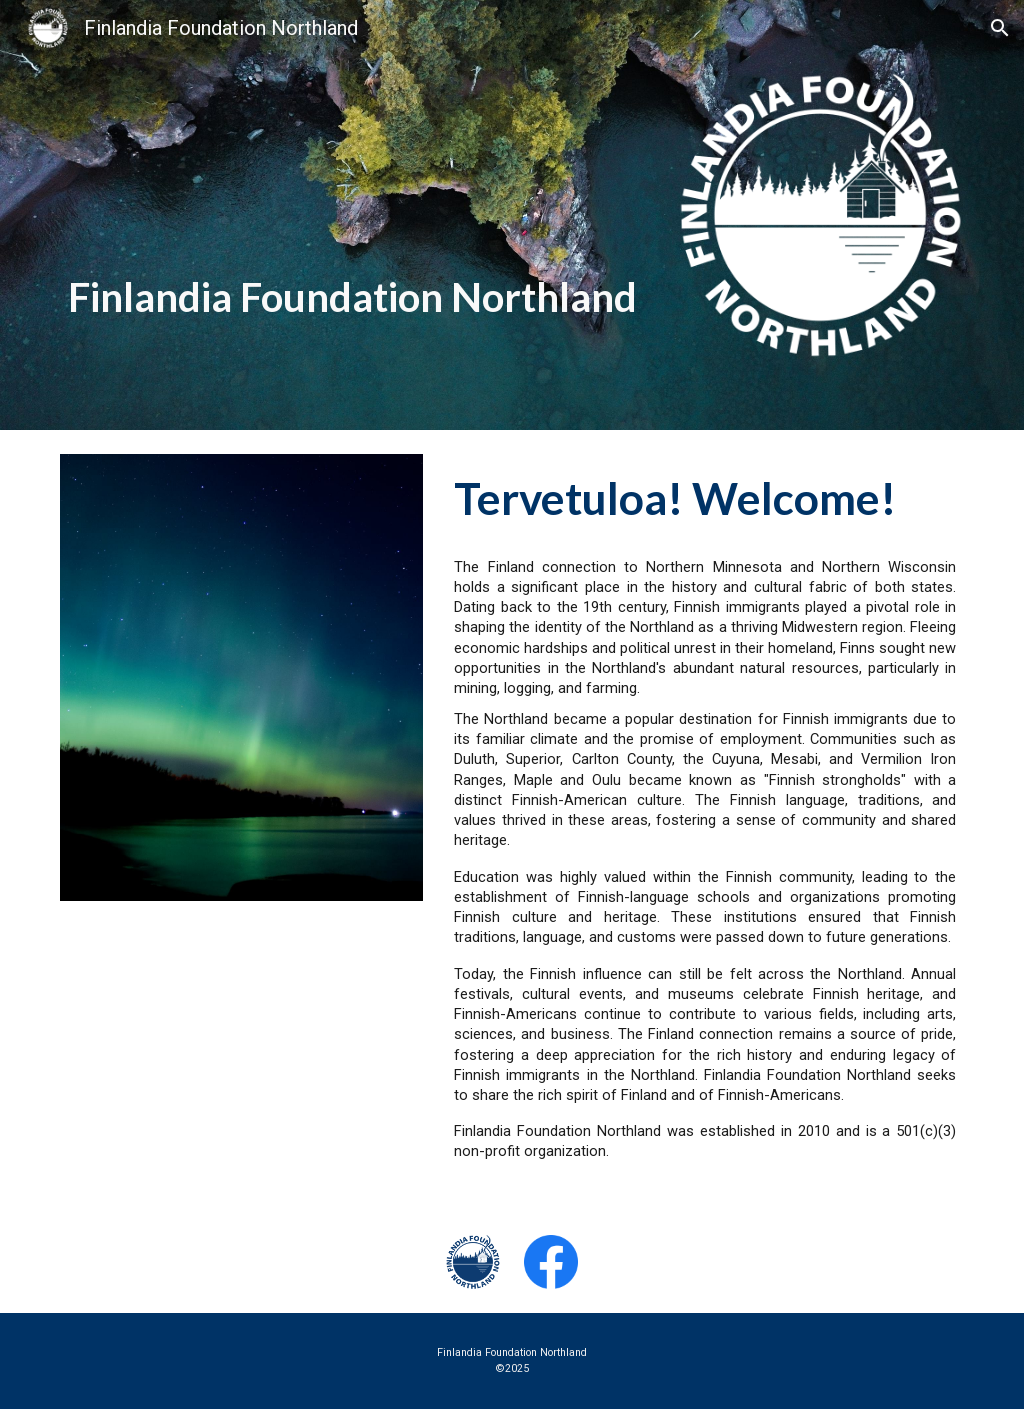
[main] (357, 202)
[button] (1000, 28)
